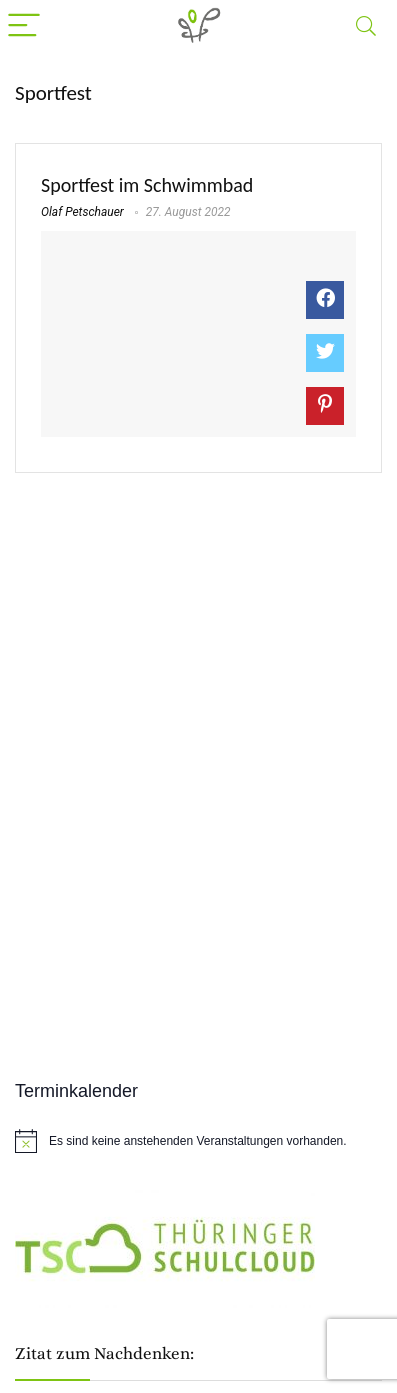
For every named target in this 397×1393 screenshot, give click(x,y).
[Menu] (24, 26)
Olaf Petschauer (82, 212)
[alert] (198, 1141)
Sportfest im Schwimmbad (147, 185)
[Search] (366, 26)
